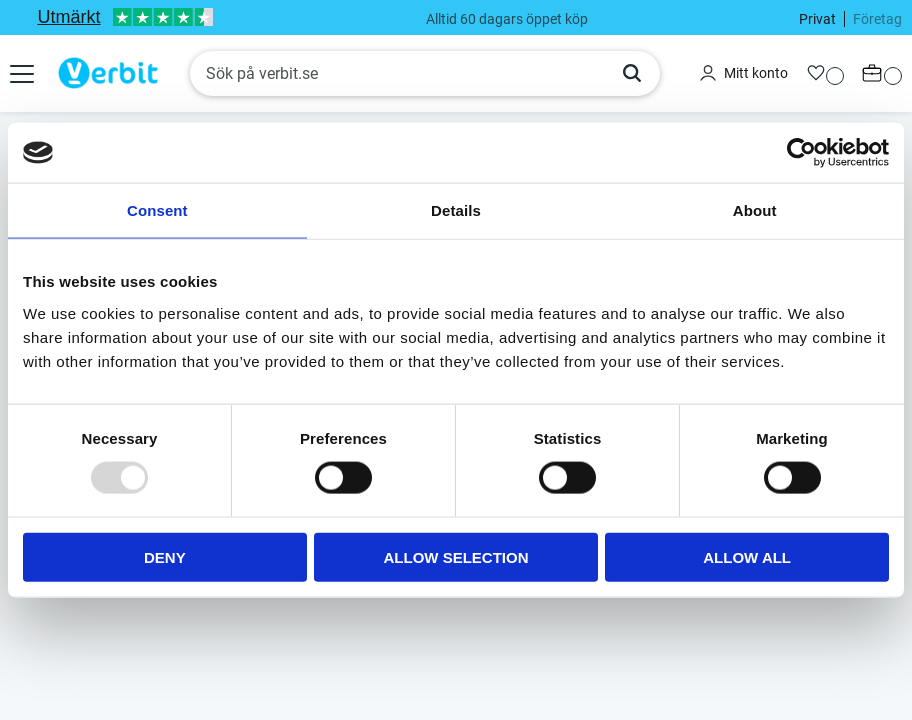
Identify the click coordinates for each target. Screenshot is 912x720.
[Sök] (632, 74)
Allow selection (455, 556)
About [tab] (755, 210)
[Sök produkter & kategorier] (397, 74)
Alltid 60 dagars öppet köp (507, 19)
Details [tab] (456, 210)
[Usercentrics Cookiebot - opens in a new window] (801, 153)
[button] (24, 74)
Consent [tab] (157, 210)
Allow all (747, 556)
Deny (165, 556)
